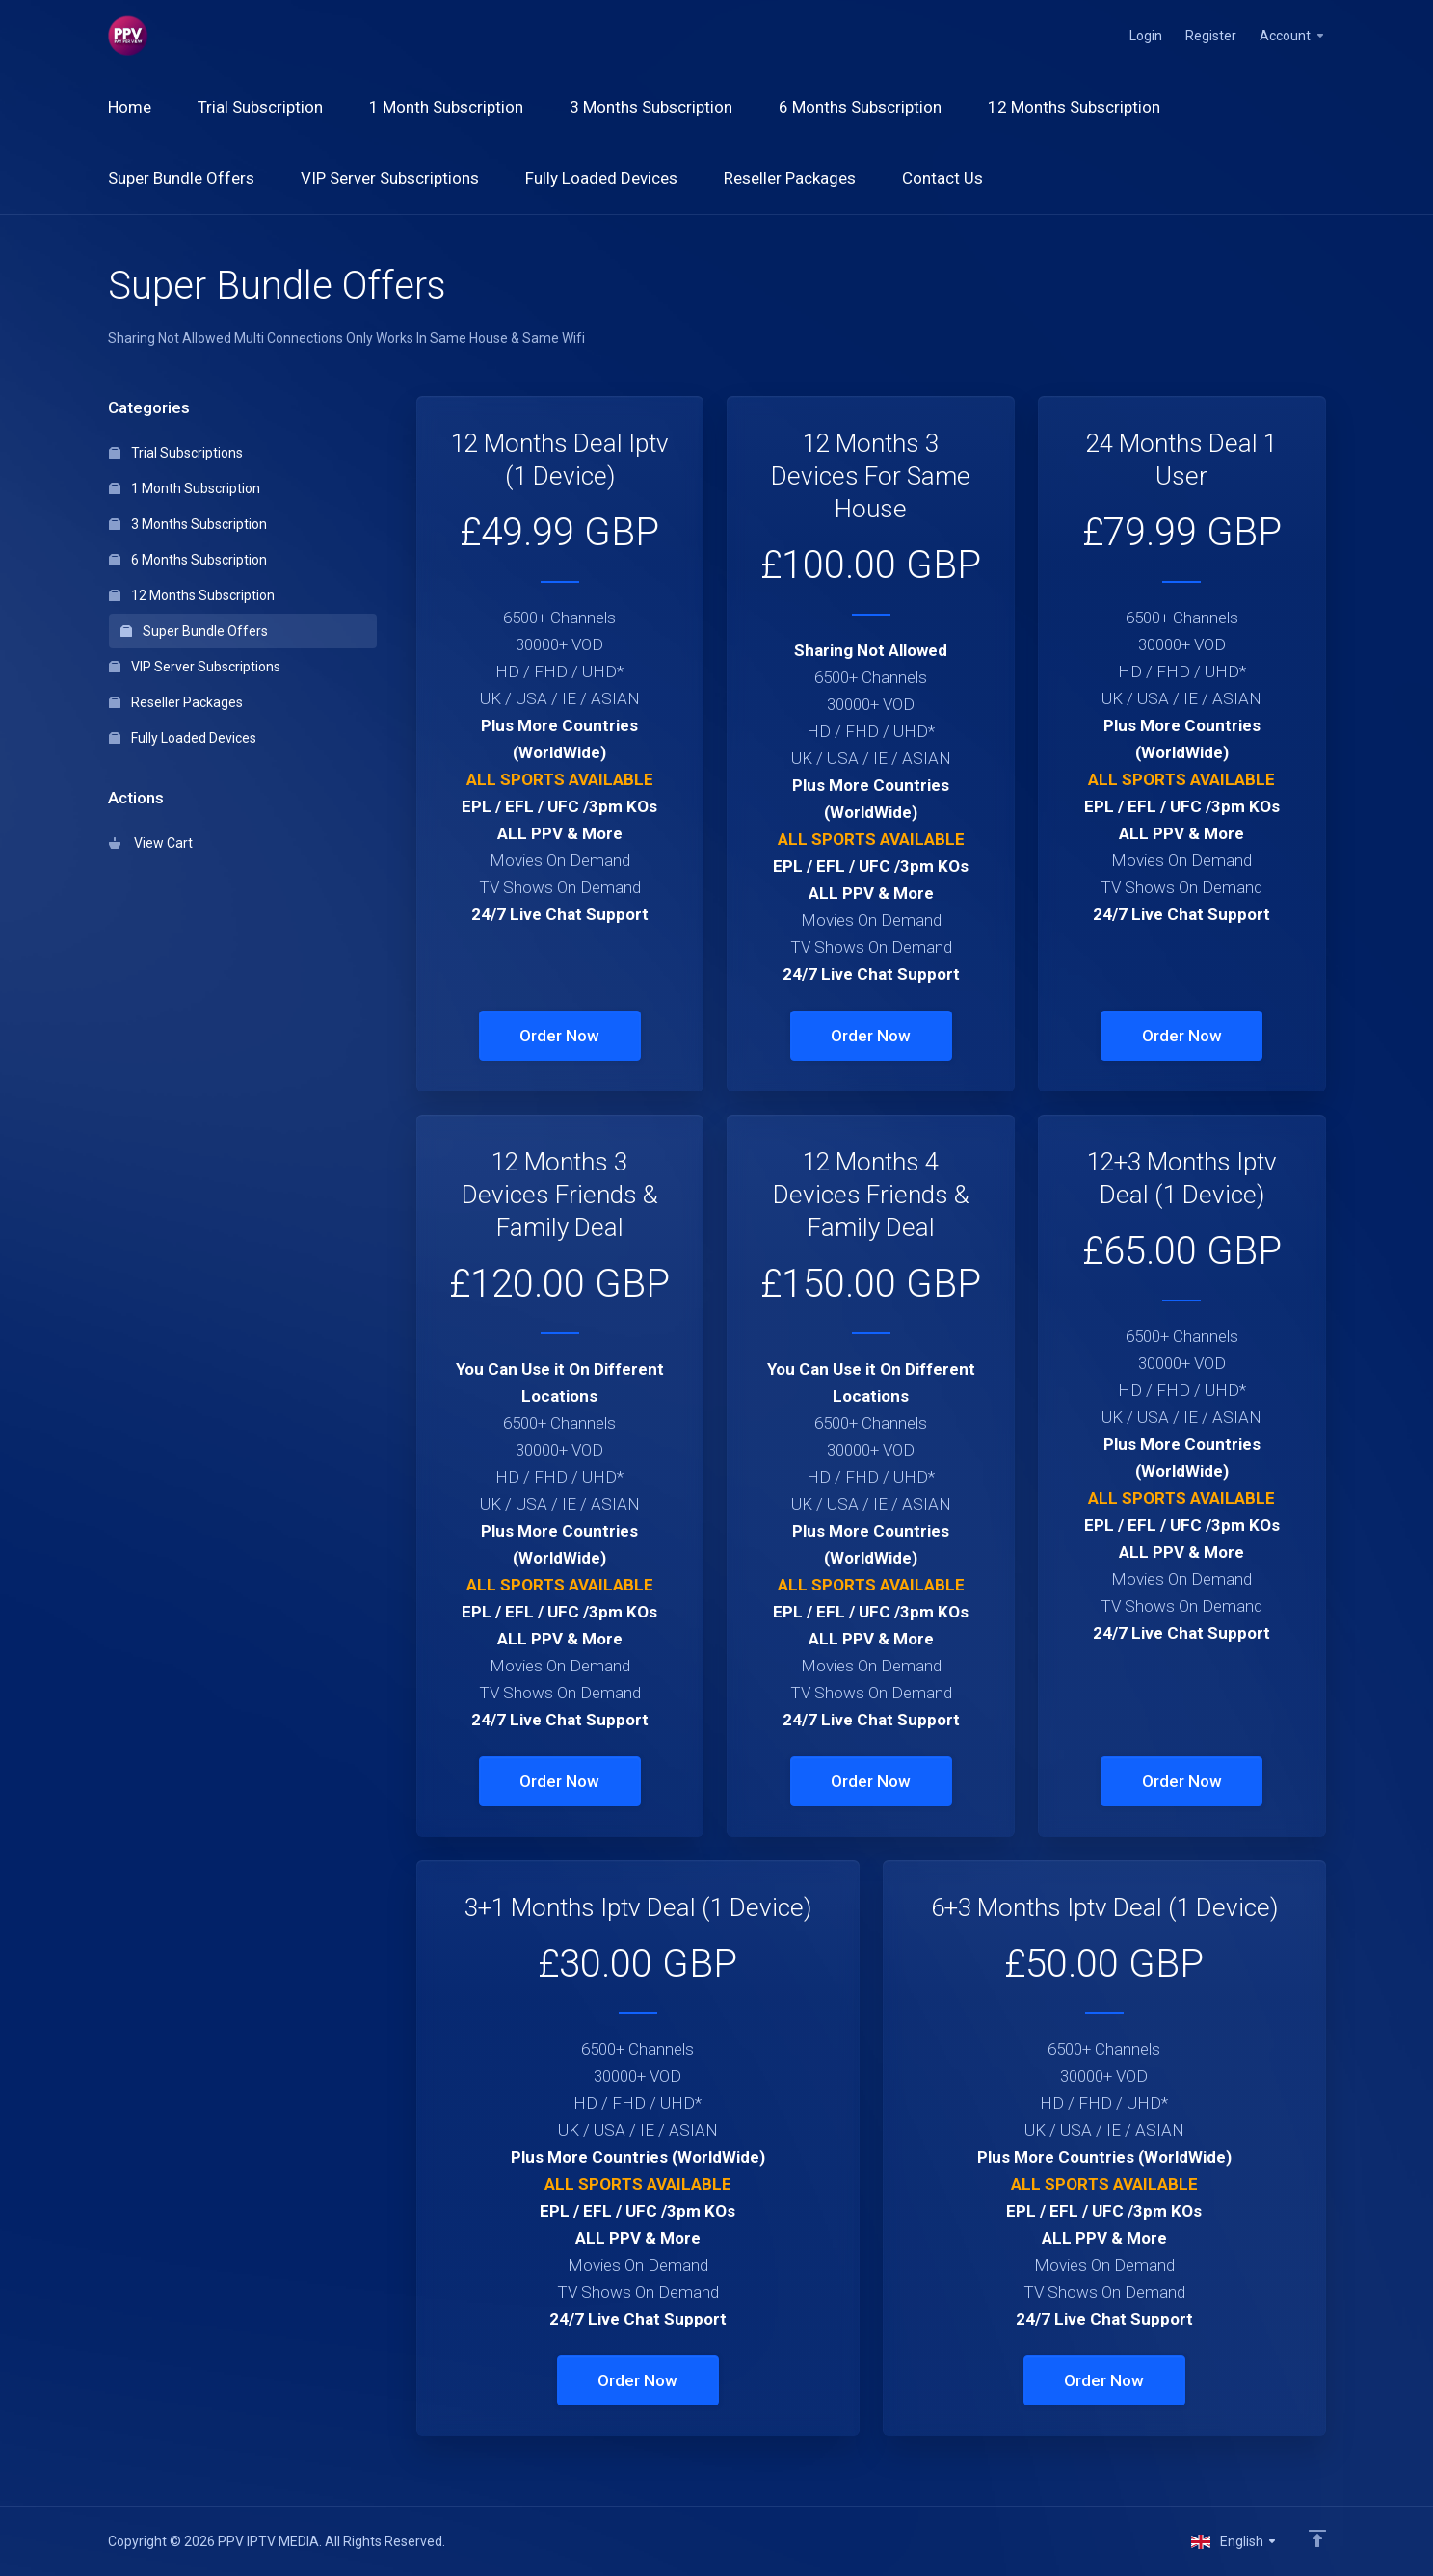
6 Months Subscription (188, 559)
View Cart (151, 843)
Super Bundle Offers (194, 631)
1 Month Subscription (184, 488)
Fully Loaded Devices (182, 738)
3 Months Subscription (188, 524)
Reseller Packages (176, 702)
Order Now (559, 1035)
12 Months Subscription (192, 595)
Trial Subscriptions (176, 452)
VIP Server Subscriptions (194, 666)
